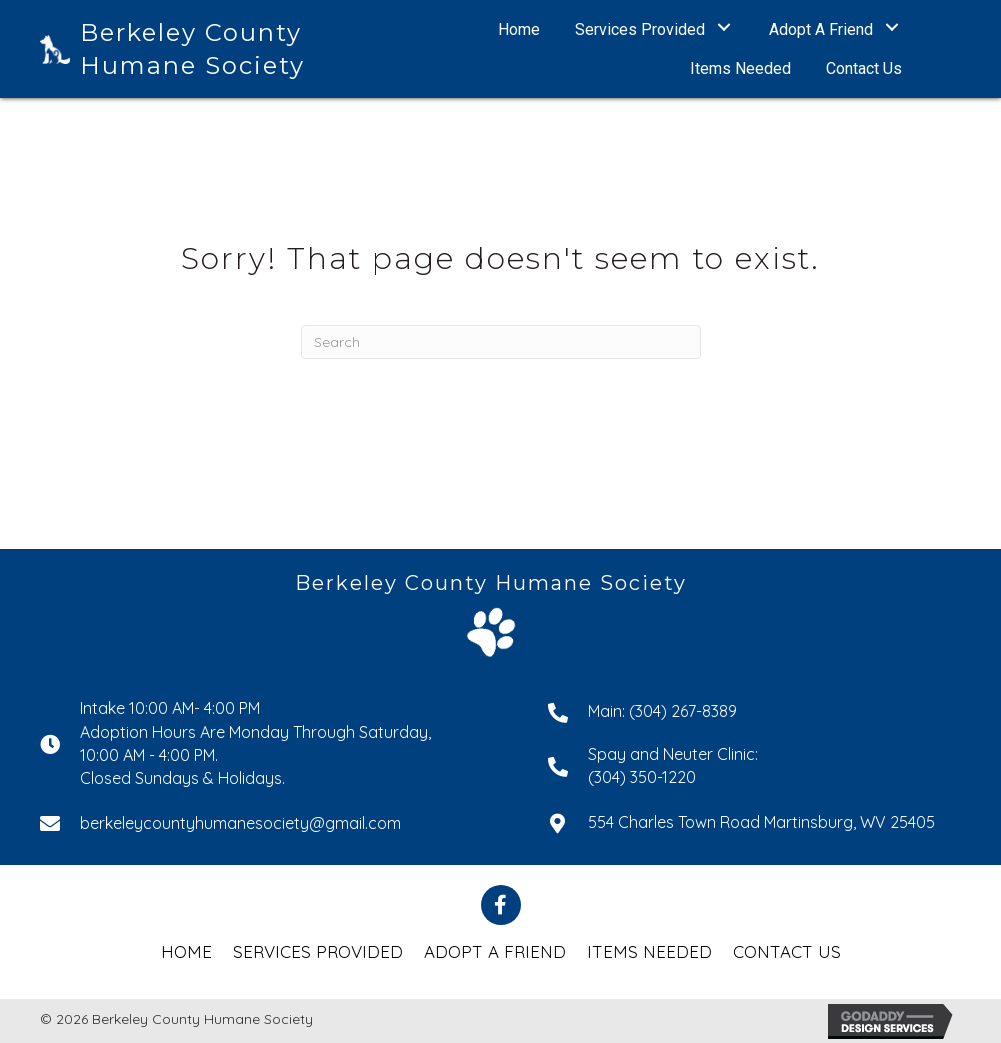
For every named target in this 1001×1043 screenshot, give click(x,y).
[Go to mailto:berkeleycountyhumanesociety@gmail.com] (274, 822)
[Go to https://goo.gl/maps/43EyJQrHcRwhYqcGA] (754, 821)
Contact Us (787, 951)
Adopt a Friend (495, 951)
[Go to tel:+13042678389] (754, 710)
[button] (724, 27)
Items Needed (649, 951)
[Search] (501, 342)
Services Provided (318, 951)
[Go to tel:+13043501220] (754, 766)
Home (186, 951)
